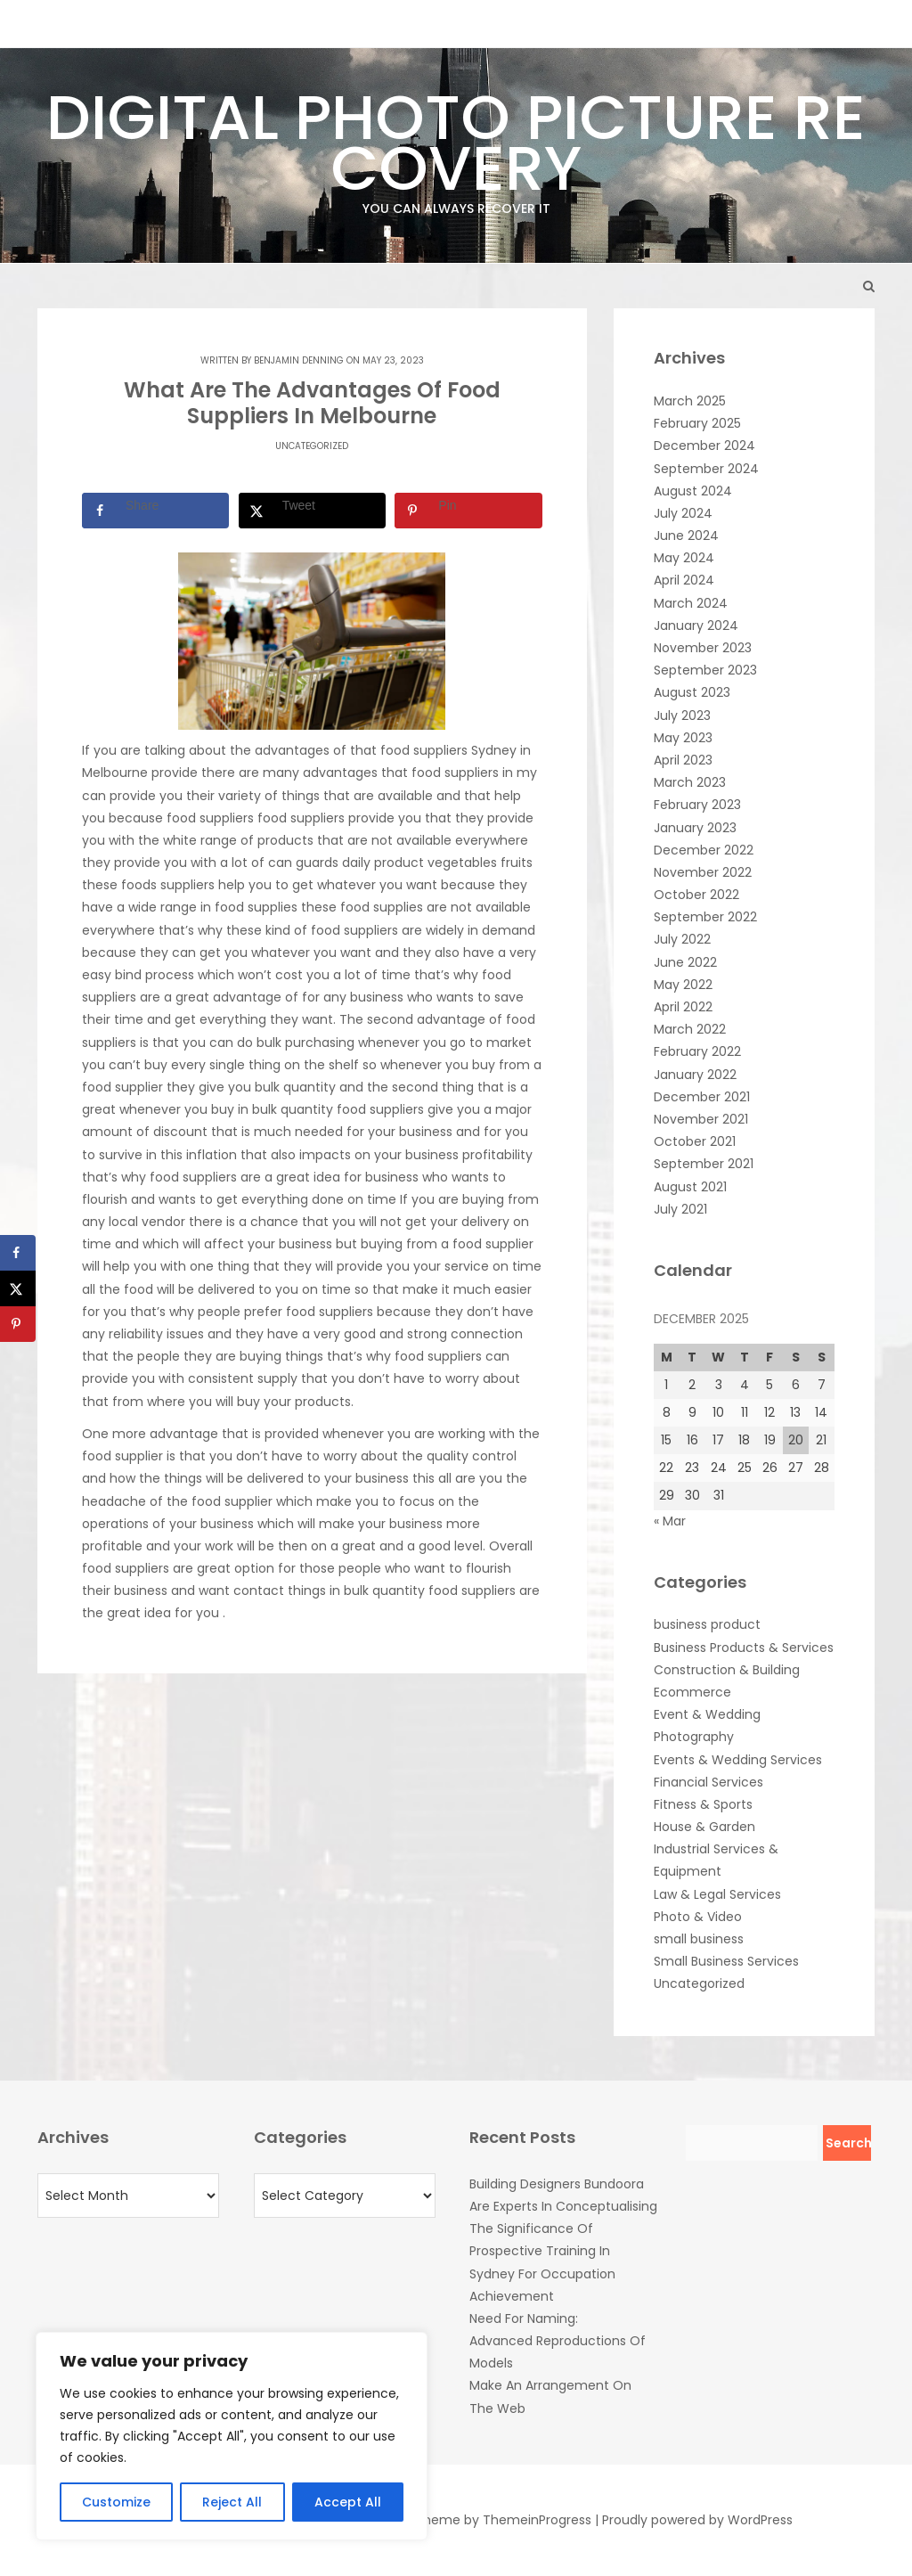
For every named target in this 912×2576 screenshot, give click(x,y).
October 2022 (696, 895)
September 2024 (706, 469)
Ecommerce (692, 1692)
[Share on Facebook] (155, 510)
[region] (232, 2436)
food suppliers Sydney (448, 750)
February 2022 (697, 1051)
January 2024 (696, 625)
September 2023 (705, 670)
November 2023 (703, 648)
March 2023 (690, 782)
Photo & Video (698, 1917)
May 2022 (683, 985)
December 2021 (702, 1097)
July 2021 (680, 1209)
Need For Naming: (523, 2318)
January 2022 (695, 1075)
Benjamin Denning (299, 360)
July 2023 (682, 715)
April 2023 (683, 760)
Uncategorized (311, 446)
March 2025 (690, 401)
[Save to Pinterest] (468, 510)
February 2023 (697, 805)
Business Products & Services (744, 1647)
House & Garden (704, 1827)
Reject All (232, 2502)
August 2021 (690, 1187)
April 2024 (684, 580)
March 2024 (691, 603)
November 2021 (701, 1119)
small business (699, 1939)
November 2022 (703, 872)
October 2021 (695, 1141)
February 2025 (697, 423)
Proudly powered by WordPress (697, 2520)
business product (707, 1624)
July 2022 (682, 939)
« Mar (670, 1521)
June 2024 (686, 535)
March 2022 (690, 1029)
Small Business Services (726, 1961)
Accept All (347, 2502)
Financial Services (708, 1782)
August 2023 (692, 692)
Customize (116, 2502)
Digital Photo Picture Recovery (456, 145)
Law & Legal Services (717, 1894)
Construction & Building (727, 1670)
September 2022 (705, 917)
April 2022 (683, 1007)
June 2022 (685, 962)
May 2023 (683, 738)
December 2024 (704, 445)
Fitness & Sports (703, 1804)
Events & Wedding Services (738, 1760)
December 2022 (703, 850)
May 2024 (684, 558)
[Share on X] (312, 510)
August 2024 (693, 491)
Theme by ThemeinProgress (503, 2520)
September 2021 (703, 1164)
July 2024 (683, 513)
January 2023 (695, 828)
